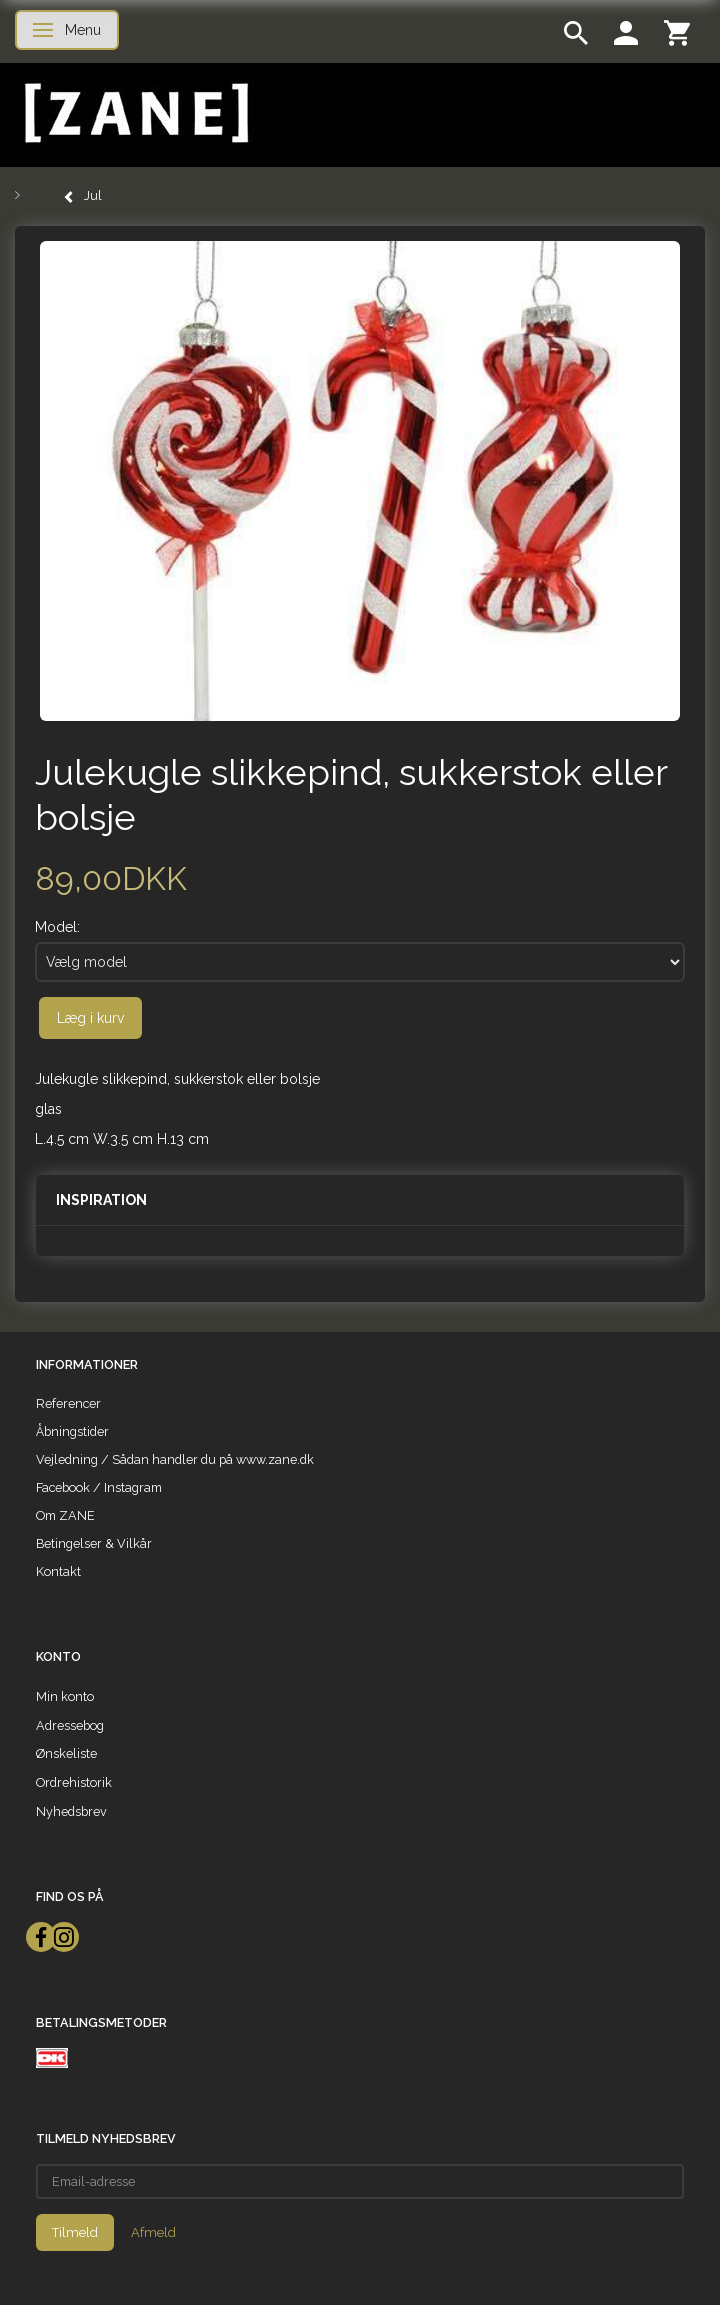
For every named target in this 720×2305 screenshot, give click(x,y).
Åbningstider (72, 1431)
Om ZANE (65, 1515)
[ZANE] (134, 113)
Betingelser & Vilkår (94, 1543)
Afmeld (153, 2232)
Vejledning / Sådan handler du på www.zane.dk (175, 1459)
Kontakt (58, 1571)
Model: (57, 927)
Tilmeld (75, 2232)
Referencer (68, 1403)
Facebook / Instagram (99, 1487)
